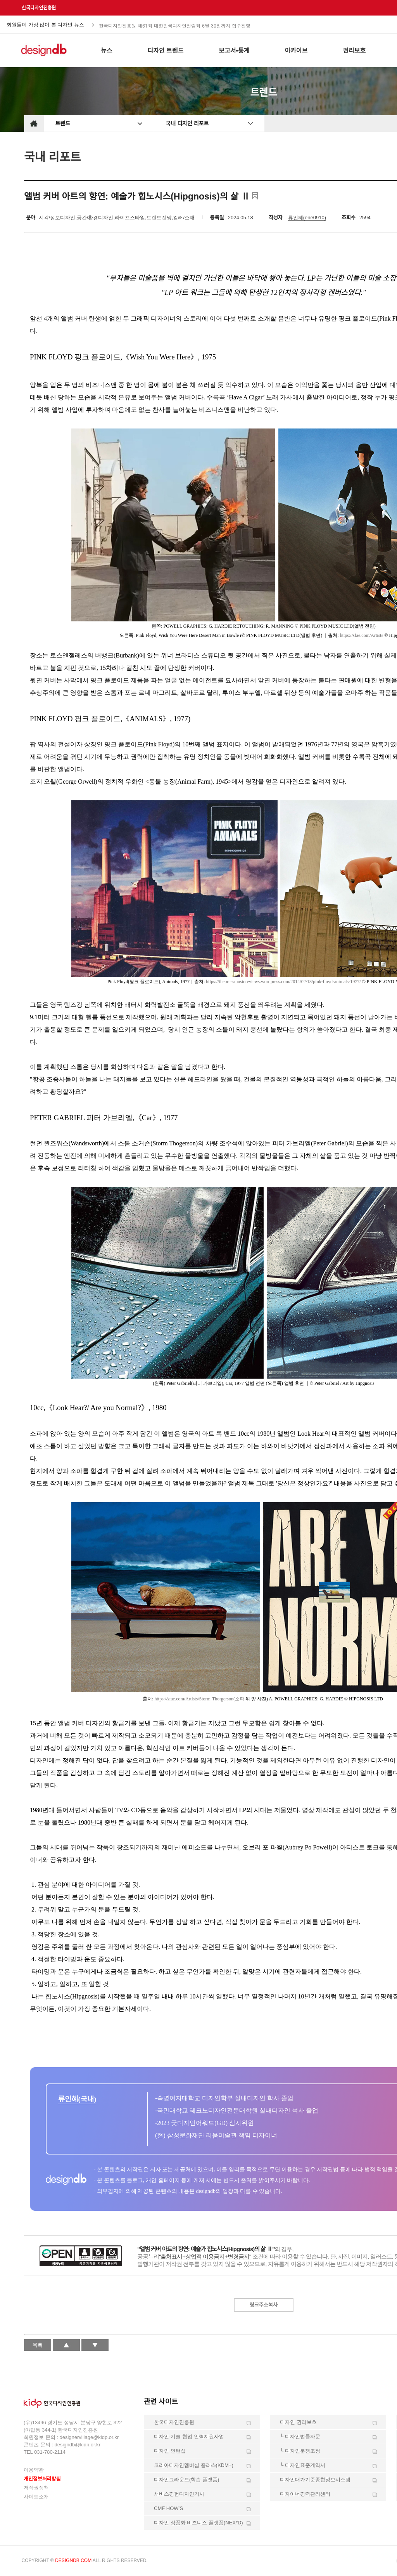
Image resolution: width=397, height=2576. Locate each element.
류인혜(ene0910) (307, 217)
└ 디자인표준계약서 (302, 2465)
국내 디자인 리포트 (187, 123)
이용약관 (34, 2470)
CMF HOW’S (168, 2508)
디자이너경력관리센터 (305, 2494)
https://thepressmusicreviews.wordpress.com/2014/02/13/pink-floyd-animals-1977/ (283, 981)
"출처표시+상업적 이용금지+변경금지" (205, 2256)
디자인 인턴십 (170, 2451)
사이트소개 (36, 2497)
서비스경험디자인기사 (179, 2494)
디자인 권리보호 (298, 2422)
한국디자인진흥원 (39, 7)
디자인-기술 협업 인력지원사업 (189, 2436)
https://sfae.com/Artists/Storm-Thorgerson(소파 (199, 1699)
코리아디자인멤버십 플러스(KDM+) (193, 2465)
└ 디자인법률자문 (300, 2436)
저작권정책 (36, 2488)
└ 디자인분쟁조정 (300, 2451)
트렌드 (63, 123)
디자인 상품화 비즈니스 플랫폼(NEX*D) (198, 2523)
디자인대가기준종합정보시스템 (315, 2479)
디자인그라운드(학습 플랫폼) (186, 2479)
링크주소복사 (264, 2305)
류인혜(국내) (77, 2099)
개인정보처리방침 (42, 2479)
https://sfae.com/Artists (361, 635)
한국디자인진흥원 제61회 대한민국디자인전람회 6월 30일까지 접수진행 (174, 25)
